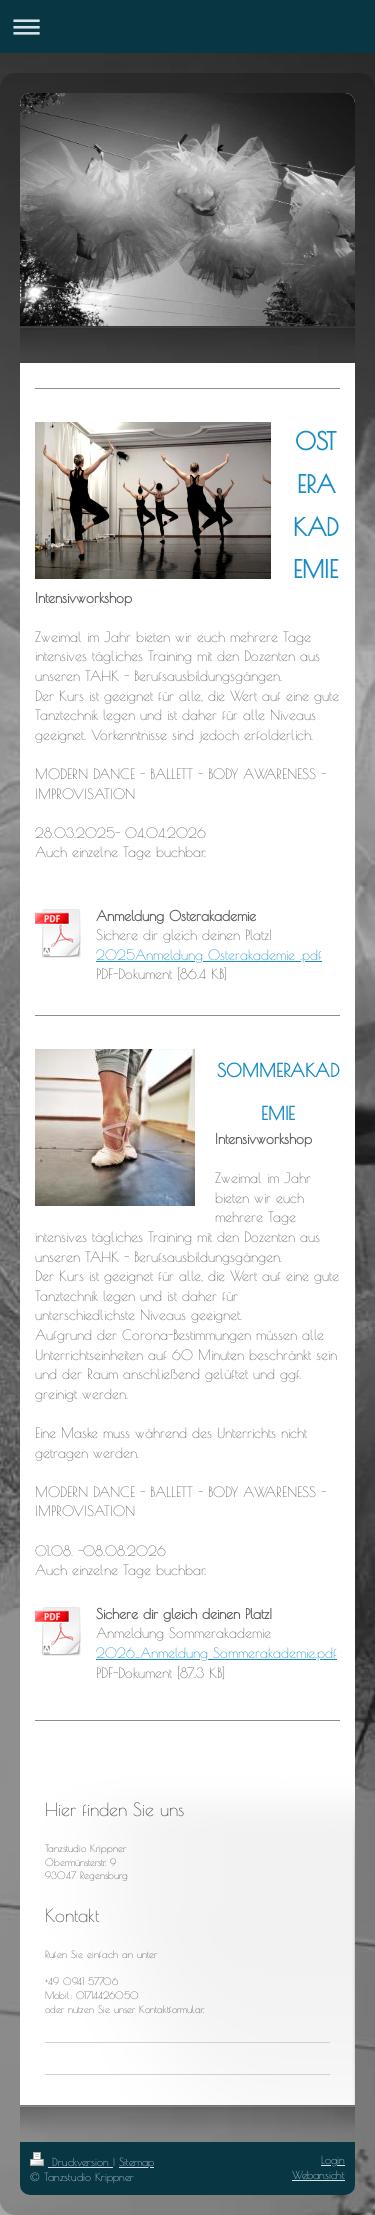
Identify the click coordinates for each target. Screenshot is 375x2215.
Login (333, 2159)
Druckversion (71, 2161)
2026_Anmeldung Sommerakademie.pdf (216, 1653)
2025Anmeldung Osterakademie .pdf (209, 955)
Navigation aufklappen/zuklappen (187, 26)
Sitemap (136, 2161)
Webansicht (318, 2174)
